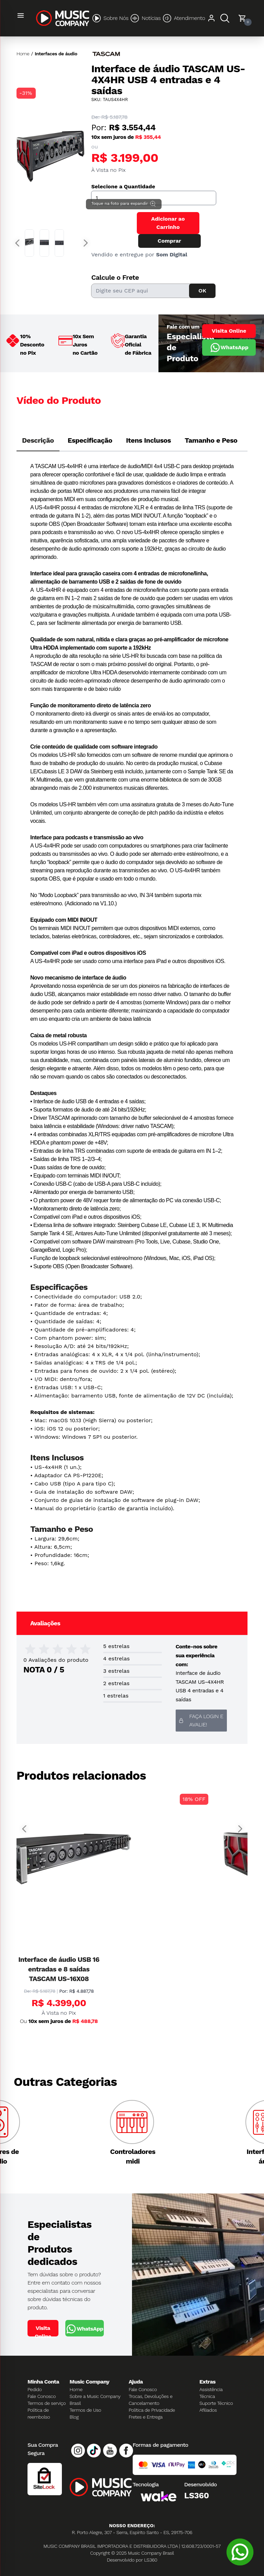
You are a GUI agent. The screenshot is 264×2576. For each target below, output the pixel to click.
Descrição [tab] (38, 440)
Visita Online (229, 331)
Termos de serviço (47, 2403)
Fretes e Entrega (146, 2417)
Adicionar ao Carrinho (168, 222)
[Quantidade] (153, 198)
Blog (73, 2417)
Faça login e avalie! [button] (200, 1720)
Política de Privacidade (152, 2410)
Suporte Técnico (216, 2403)
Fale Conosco (42, 2396)
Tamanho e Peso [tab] (211, 440)
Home (22, 53)
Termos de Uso (85, 2410)
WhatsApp (229, 347)
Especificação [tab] (90, 440)
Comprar (169, 240)
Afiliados (208, 2410)
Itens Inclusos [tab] (148, 440)
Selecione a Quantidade (123, 186)
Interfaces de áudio (56, 53)
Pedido (35, 2389)
